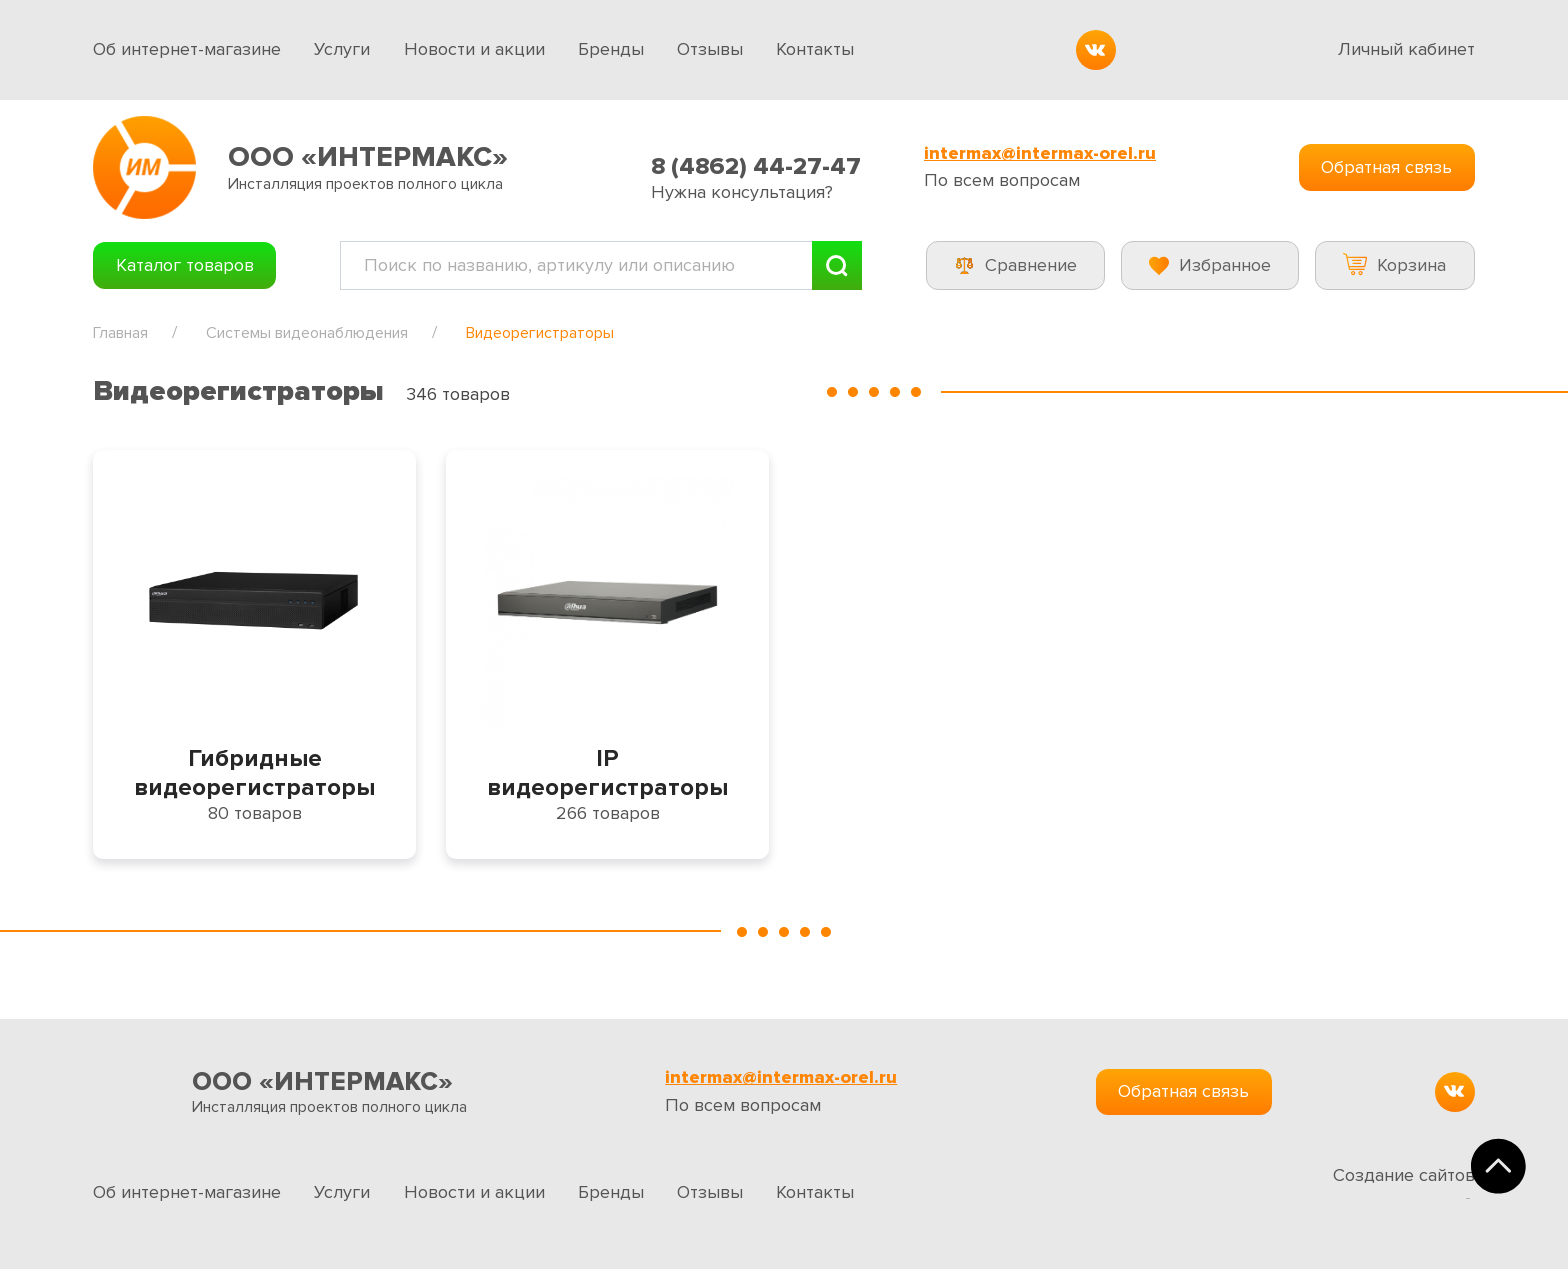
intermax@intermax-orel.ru (1040, 153)
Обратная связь (1386, 167)
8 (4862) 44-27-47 (756, 166)
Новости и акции (474, 49)
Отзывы (710, 49)
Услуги (342, 49)
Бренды (611, 49)
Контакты (815, 49)
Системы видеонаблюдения (307, 333)
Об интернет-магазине (187, 49)
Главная (120, 333)
